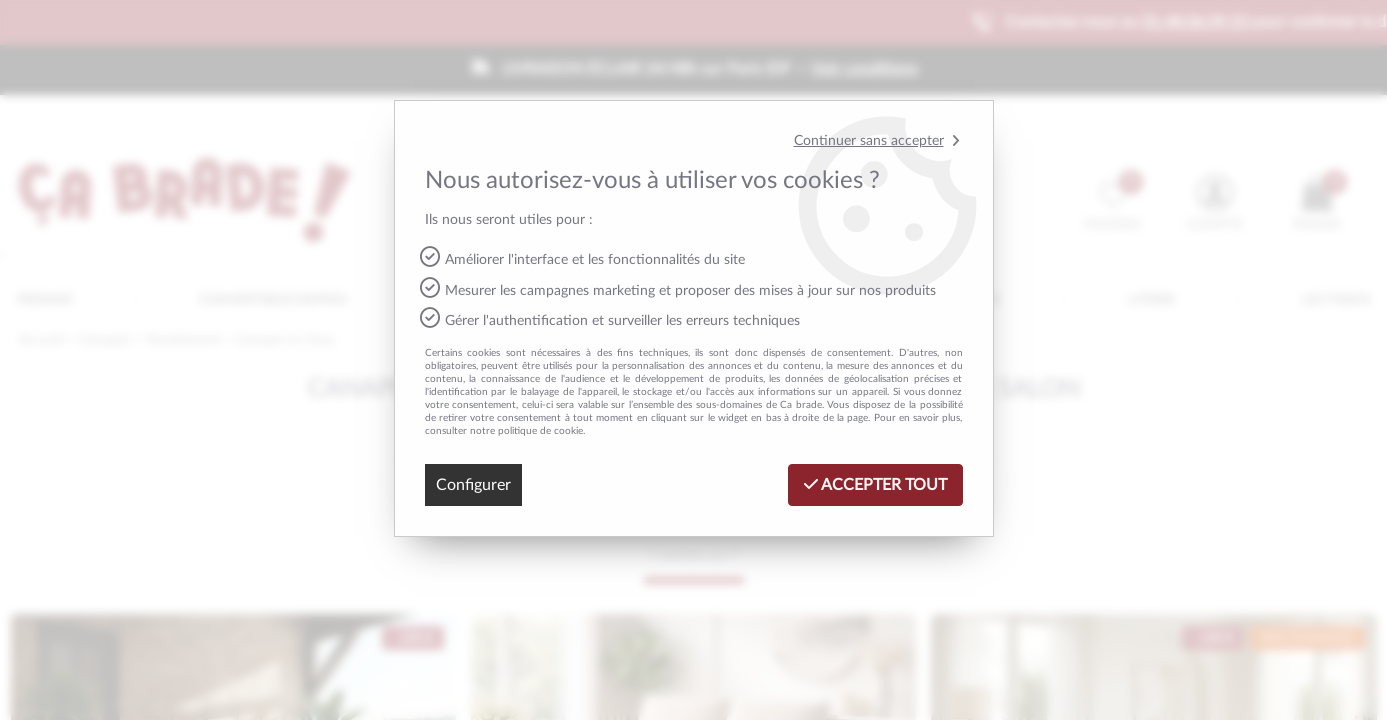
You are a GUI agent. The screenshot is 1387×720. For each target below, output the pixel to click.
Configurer (473, 485)
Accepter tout (875, 484)
